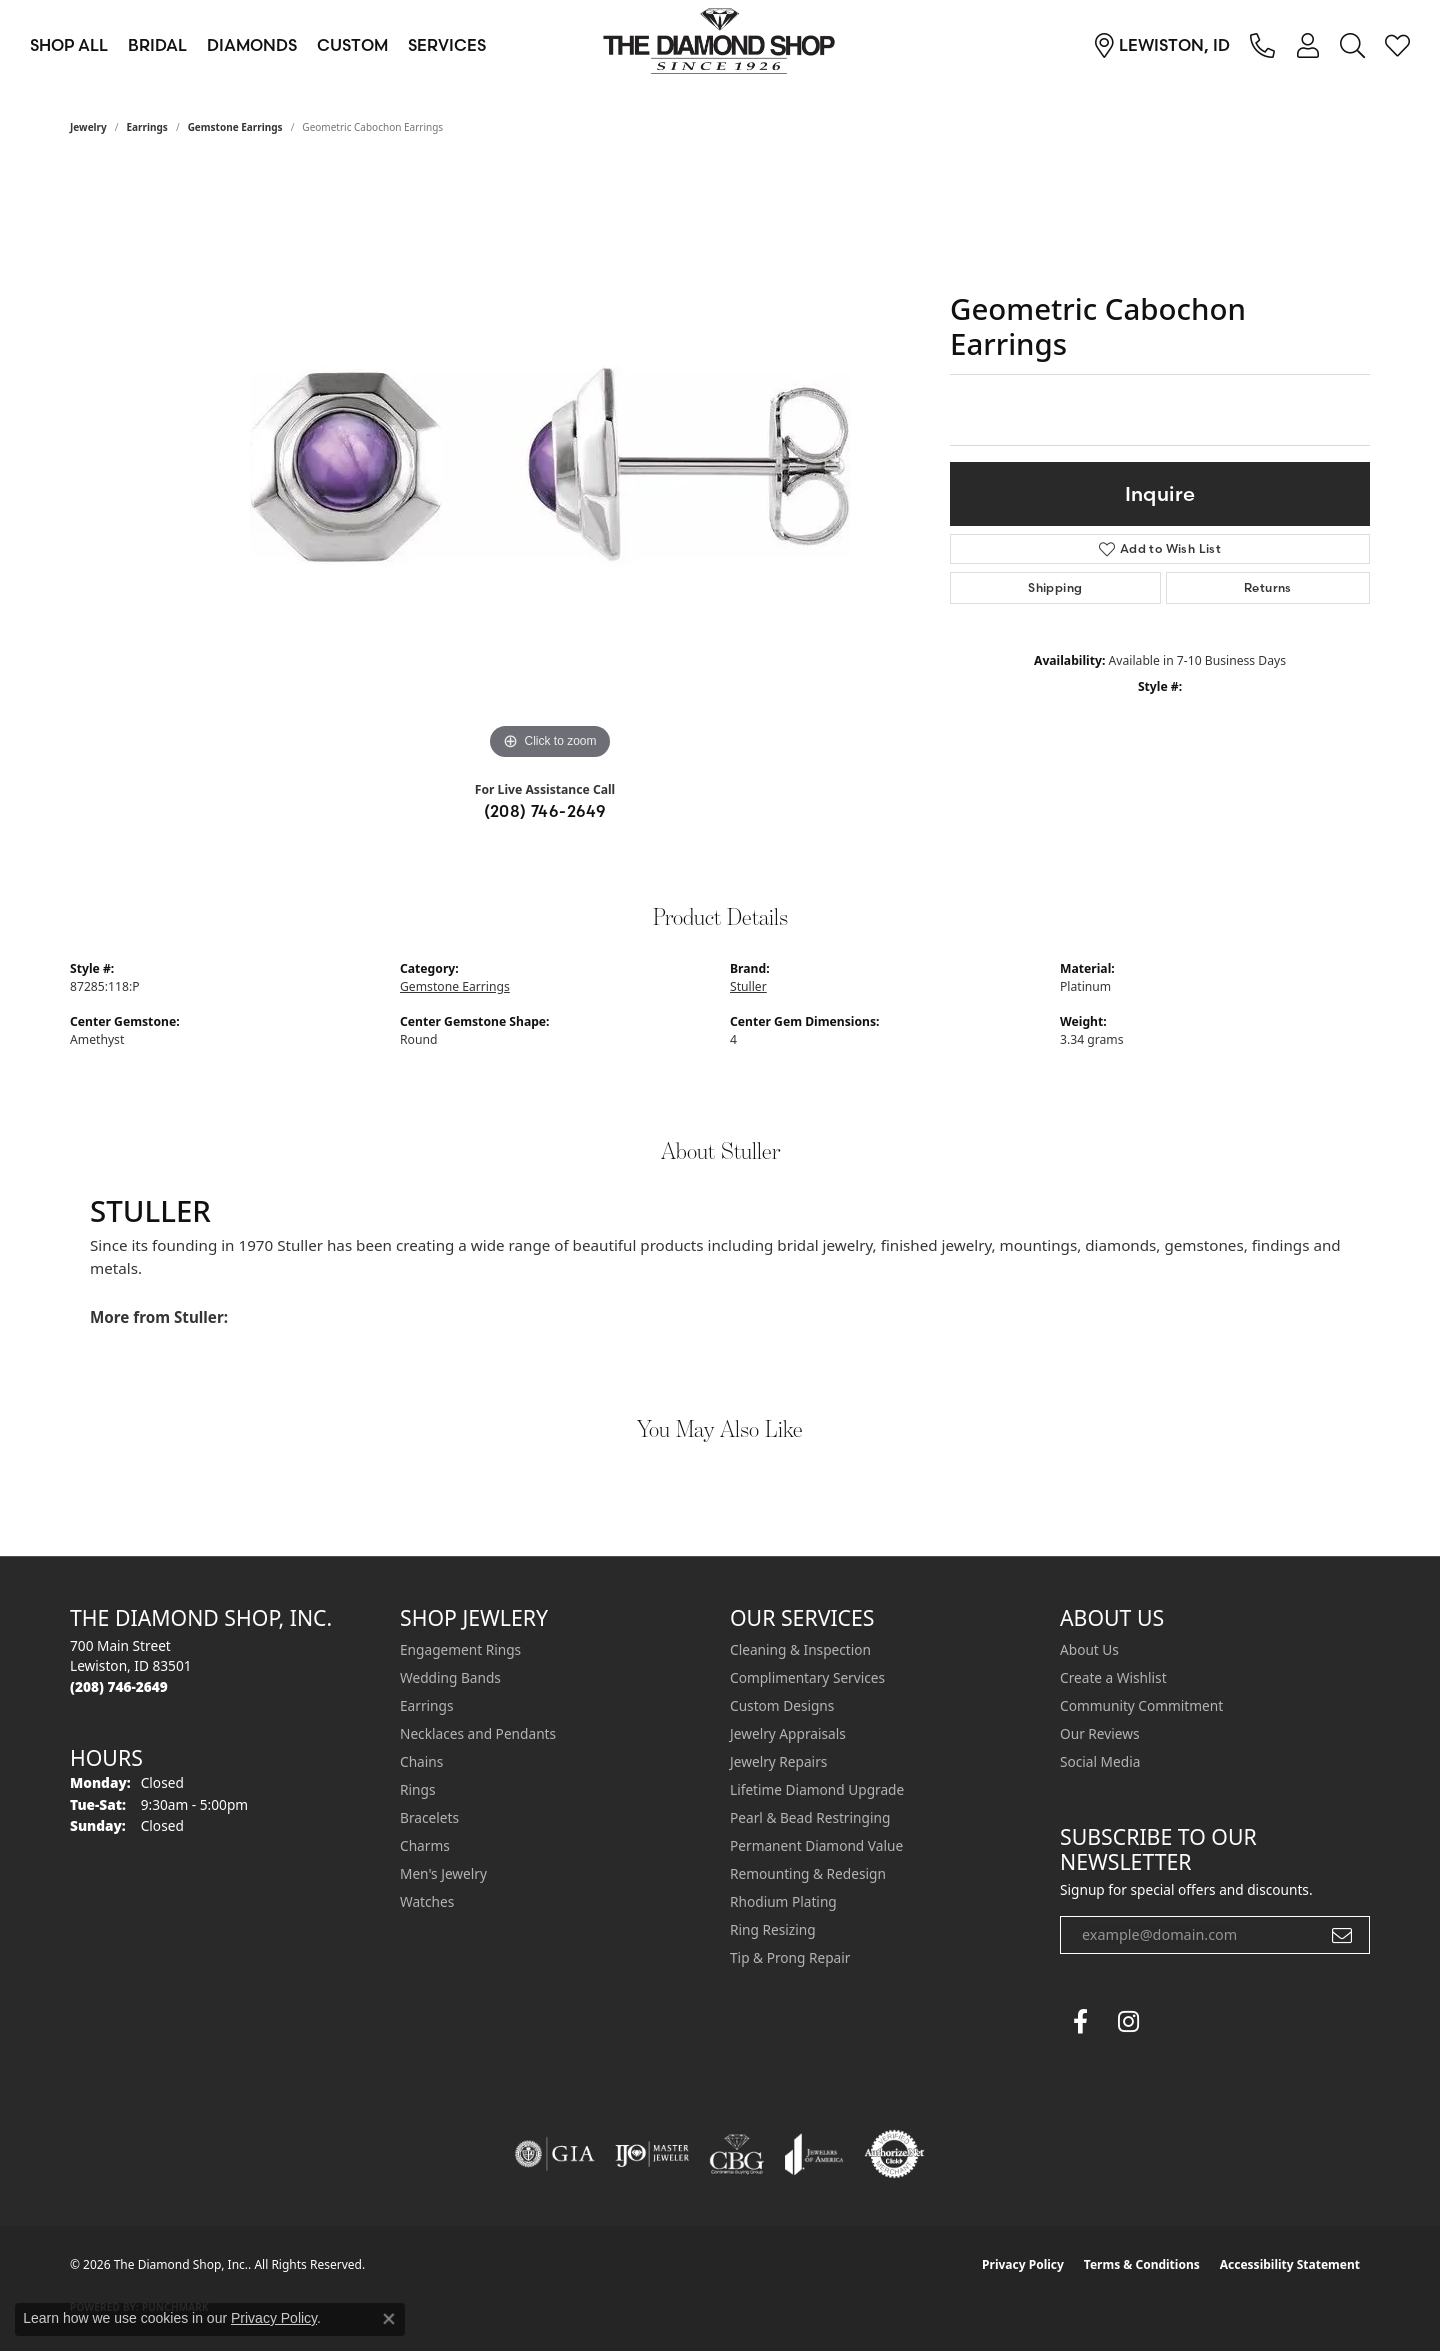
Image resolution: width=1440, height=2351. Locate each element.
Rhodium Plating (783, 1901)
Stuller (748, 986)
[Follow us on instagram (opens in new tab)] (1128, 2022)
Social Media (1100, 1761)
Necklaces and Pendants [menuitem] (478, 1733)
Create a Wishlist (1113, 1677)
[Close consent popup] (389, 2319)
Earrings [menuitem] (427, 1705)
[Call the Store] (119, 1686)
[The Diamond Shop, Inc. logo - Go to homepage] (720, 45)
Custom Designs (782, 1705)
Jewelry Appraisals (788, 1733)
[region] (550, 465)
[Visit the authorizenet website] (895, 2154)
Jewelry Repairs (778, 1761)
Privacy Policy (1023, 2264)
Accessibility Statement (1290, 2264)
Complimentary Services (807, 1677)
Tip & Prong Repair (790, 1957)
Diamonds (252, 45)
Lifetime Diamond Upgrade (817, 1789)
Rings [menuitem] (417, 1789)
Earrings (147, 127)
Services (447, 45)
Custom (352, 45)
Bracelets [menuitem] (429, 1817)
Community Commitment (1141, 1705)
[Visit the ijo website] (652, 2154)
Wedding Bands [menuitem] (450, 1677)
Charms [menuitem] (425, 1845)
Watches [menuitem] (427, 1901)
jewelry (88, 127)
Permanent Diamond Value (816, 1845)
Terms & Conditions (1142, 2264)
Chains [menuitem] (421, 1761)
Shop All (69, 45)
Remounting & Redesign (808, 1873)
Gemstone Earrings (235, 127)
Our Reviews (1099, 1733)
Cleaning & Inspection (800, 1649)
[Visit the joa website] (814, 2154)
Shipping (1055, 587)
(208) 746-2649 (545, 811)
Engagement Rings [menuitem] (460, 1649)
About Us (1089, 1649)
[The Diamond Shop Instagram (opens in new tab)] (1176, 2022)
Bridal (157, 45)
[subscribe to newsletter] (1342, 1935)
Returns (1268, 587)
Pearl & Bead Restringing (810, 1817)
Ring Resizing (773, 1929)
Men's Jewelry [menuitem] (443, 1873)
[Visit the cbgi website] (737, 2154)
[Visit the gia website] (555, 2154)
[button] (1307, 45)
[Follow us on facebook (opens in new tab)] (1080, 2022)
